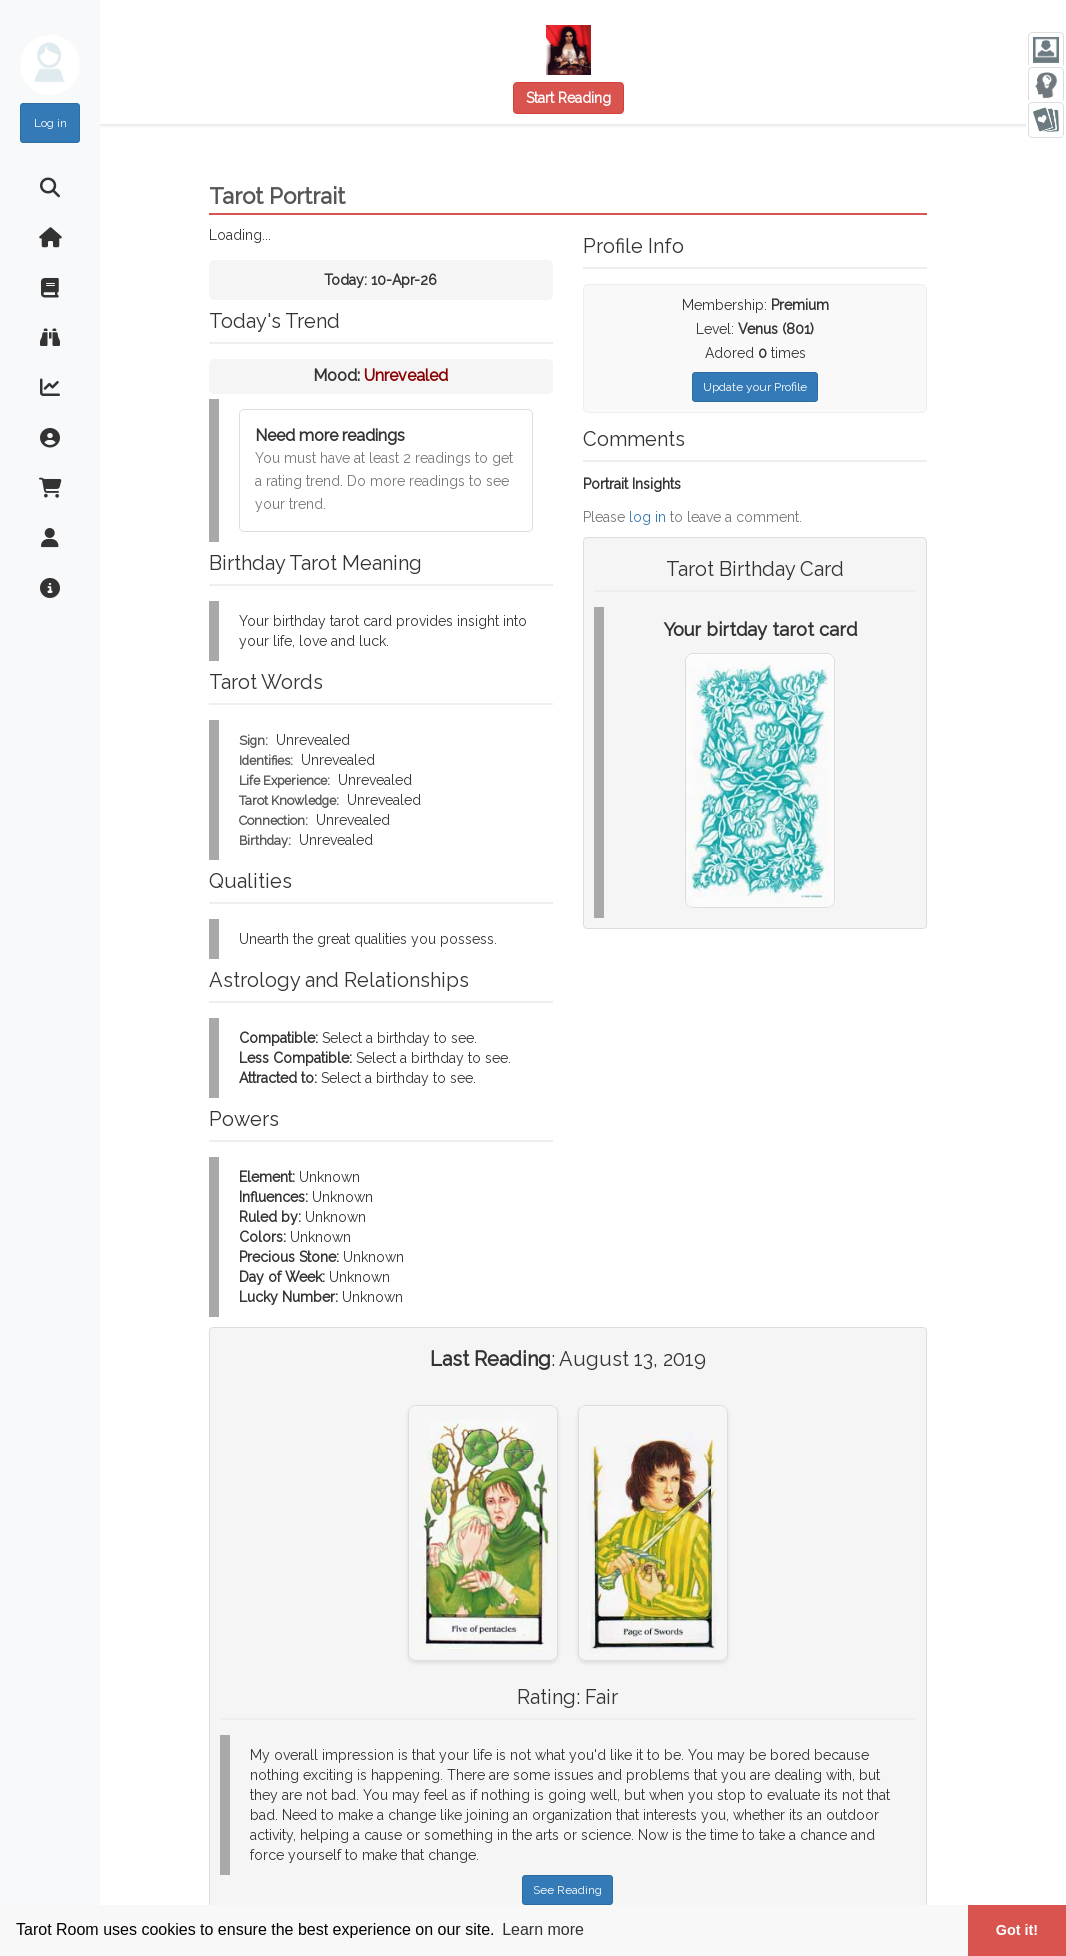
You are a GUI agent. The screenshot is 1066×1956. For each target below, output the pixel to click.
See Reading (567, 1890)
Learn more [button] (543, 1929)
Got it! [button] (1017, 1930)
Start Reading (568, 98)
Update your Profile (755, 387)
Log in (50, 123)
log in (647, 517)
